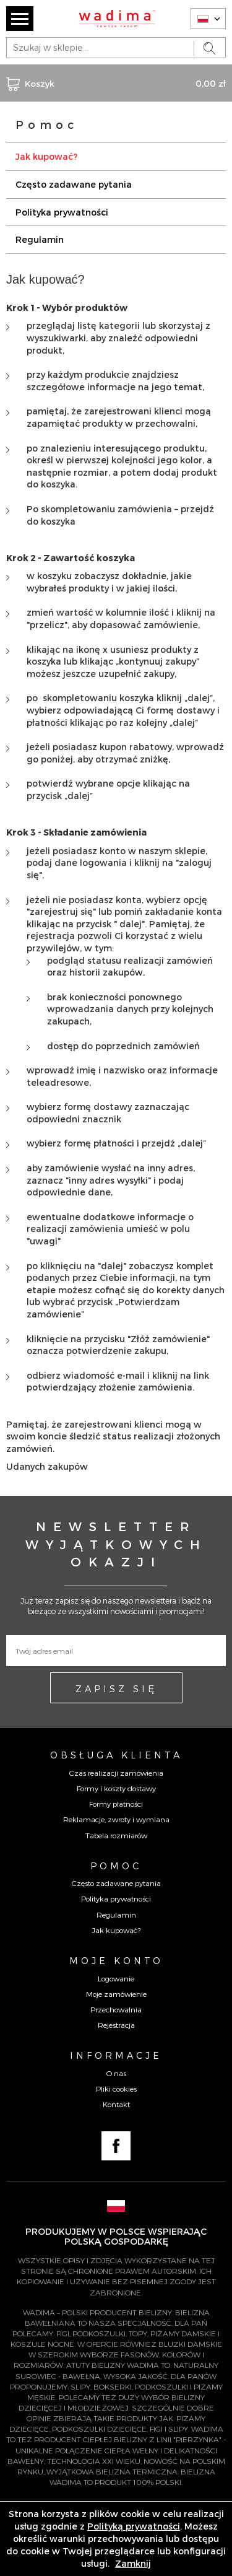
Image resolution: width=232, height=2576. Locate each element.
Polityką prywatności (133, 2526)
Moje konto (116, 1960)
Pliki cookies (116, 2088)
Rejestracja (116, 2024)
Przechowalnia (116, 2009)
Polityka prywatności (61, 212)
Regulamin (39, 239)
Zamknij (133, 2563)
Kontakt (116, 2104)
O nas (116, 2073)
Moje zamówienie (116, 1993)
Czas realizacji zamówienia (116, 1772)
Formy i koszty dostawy (116, 1788)
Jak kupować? (46, 156)
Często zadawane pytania (73, 184)
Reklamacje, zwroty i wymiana (116, 1819)
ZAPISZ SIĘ (116, 1688)
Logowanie (116, 1978)
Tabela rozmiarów (116, 1835)
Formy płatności (116, 1803)
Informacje (116, 2055)
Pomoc (116, 1865)
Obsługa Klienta (116, 1754)
